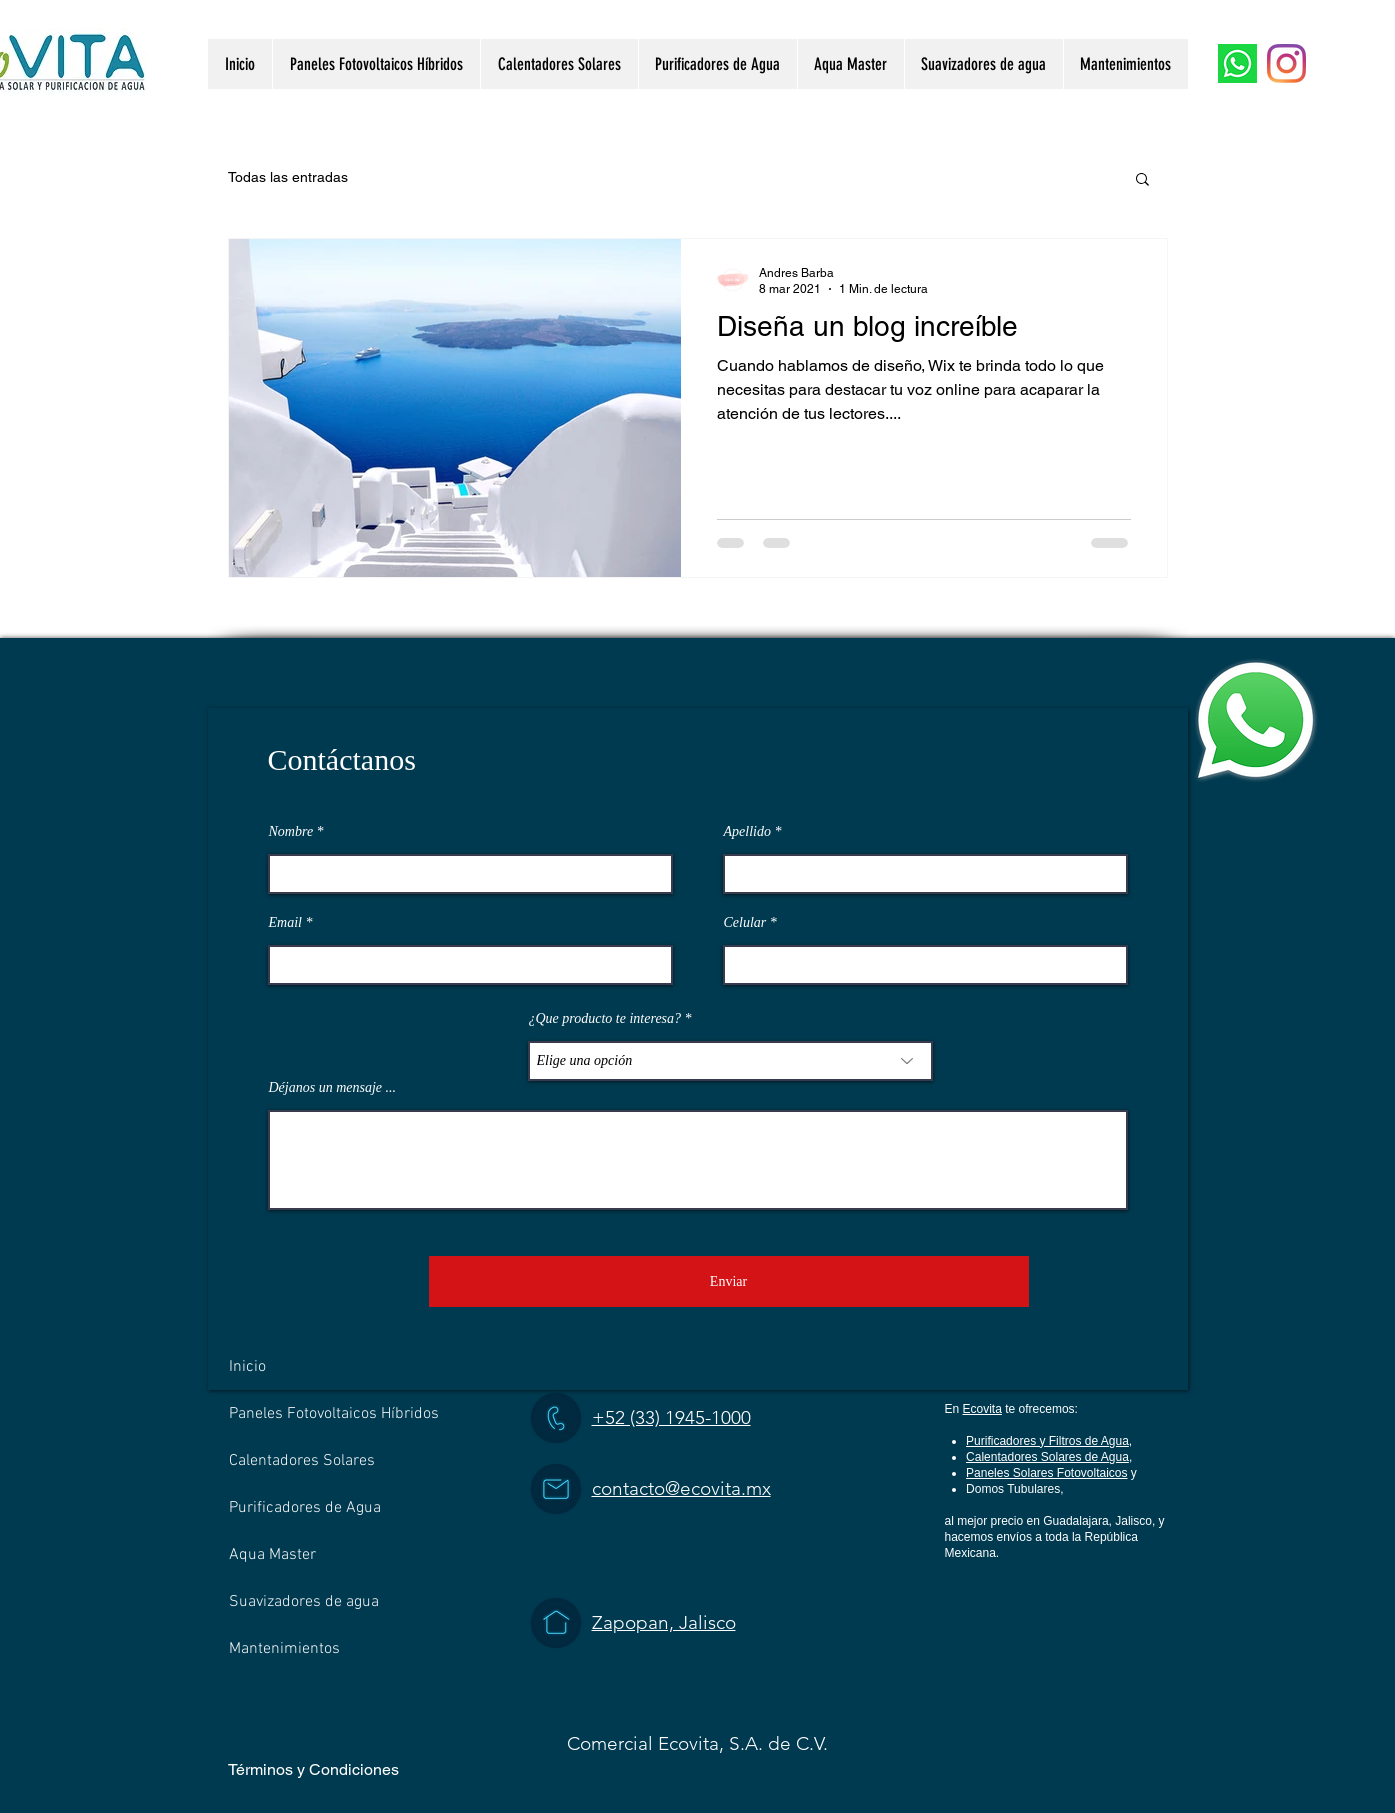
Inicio (247, 1367)
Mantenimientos (284, 1649)
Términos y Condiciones (313, 1769)
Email (285, 923)
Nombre (291, 832)
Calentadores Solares (302, 1461)
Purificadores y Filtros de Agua (1047, 1441)
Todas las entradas (288, 177)
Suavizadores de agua (304, 1602)
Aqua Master (272, 1555)
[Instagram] (1286, 63)
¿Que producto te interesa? (605, 1019)
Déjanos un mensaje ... (333, 1088)
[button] (1142, 180)
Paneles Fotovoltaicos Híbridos (334, 1414)
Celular (745, 923)
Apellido (747, 832)
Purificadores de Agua (305, 1508)
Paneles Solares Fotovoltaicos (1046, 1473)
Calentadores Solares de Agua (1047, 1457)
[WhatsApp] (1237, 63)
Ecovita (982, 1409)
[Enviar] (729, 1281)
